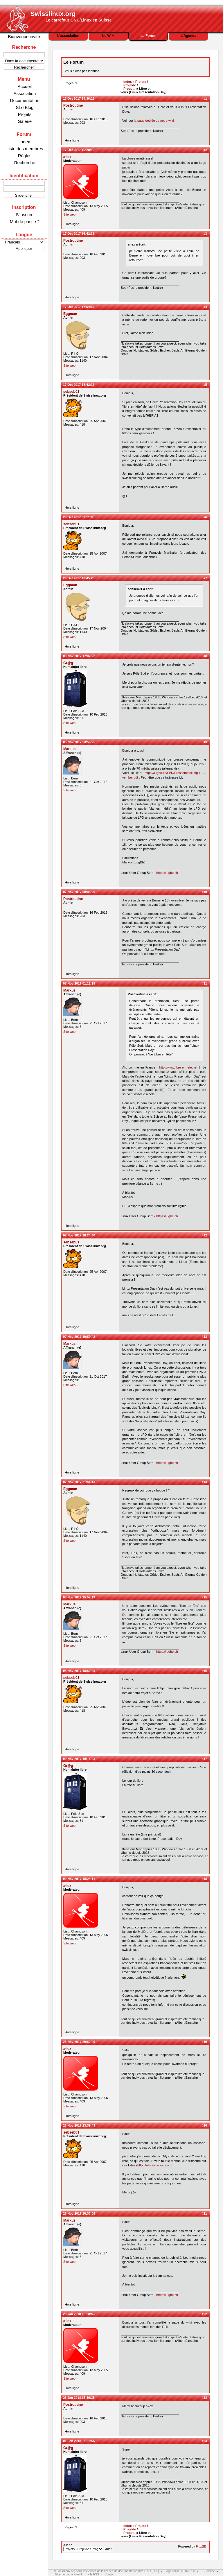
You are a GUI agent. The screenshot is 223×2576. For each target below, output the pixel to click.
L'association (68, 36)
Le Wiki (108, 36)
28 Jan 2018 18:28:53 (79, 2314)
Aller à (88, 2547)
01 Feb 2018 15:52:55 (79, 2441)
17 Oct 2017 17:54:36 (78, 307)
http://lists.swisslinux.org (154, 2165)
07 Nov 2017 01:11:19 (79, 983)
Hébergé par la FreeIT (68, 2574)
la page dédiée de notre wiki (154, 120)
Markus (69, 749)
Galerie (25, 121)
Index (24, 141)
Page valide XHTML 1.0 (179, 2571)
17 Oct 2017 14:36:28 (78, 98)
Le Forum (149, 36)
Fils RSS (93, 2574)
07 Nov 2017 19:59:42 (79, 1336)
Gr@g (68, 663)
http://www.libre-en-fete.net (178, 1067)
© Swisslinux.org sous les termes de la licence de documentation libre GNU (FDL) (106, 2571)
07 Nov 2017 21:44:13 (79, 1482)
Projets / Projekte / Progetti (135, 85)
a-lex (67, 157)
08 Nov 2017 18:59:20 (79, 1670)
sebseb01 (71, 392)
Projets (25, 114)
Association (25, 93)
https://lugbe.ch (167, 872)
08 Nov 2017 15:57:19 (79, 1597)
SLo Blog (25, 107)
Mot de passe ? (25, 221)
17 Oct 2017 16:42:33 (78, 233)
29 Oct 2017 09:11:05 (78, 517)
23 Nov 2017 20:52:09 (79, 2041)
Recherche (24, 162)
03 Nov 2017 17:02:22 (79, 656)
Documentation (24, 100)
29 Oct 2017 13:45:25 (78, 578)
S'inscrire (24, 214)
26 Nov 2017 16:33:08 (79, 2213)
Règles (25, 155)
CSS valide (208, 2571)
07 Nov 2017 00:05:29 (79, 892)
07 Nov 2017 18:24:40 (79, 1235)
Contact (109, 2574)
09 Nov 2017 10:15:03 (79, 1759)
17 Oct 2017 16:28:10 (78, 150)
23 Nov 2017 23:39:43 (79, 2125)
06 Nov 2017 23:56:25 (79, 742)
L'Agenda (188, 36)
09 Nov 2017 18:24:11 (79, 1879)
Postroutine (73, 105)
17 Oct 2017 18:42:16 (78, 384)
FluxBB (201, 2546)
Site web (69, 214)
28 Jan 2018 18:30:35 (79, 2397)
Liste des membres (24, 148)
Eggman (70, 314)
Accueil (25, 86)
